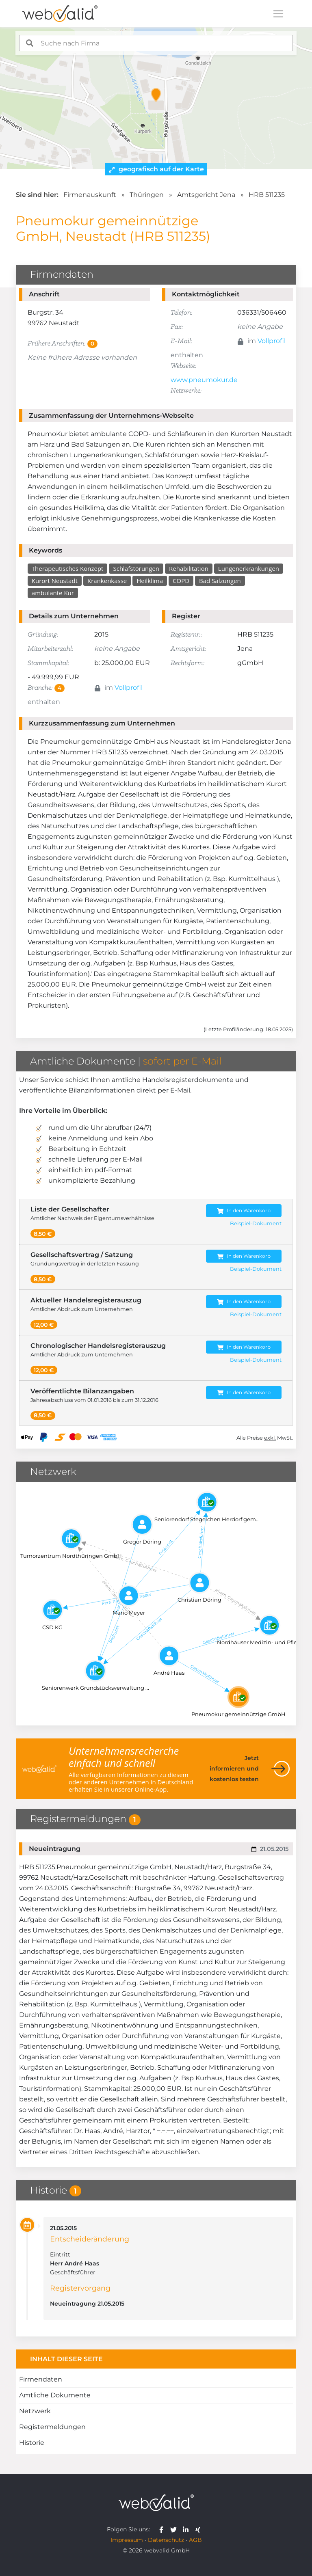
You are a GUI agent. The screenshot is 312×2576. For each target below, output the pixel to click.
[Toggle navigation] (278, 14)
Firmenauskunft (89, 195)
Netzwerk (35, 2411)
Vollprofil (272, 341)
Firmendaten (40, 2379)
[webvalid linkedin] (187, 2529)
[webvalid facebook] (163, 2529)
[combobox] (155, 43)
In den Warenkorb (244, 1210)
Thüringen (147, 195)
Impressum (126, 2540)
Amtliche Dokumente (55, 2395)
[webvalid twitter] (175, 2529)
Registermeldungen (52, 2427)
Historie (31, 2442)
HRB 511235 (267, 195)
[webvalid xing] (199, 2529)
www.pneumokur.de (204, 380)
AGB (195, 2540)
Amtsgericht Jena (206, 195)
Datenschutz (166, 2540)
